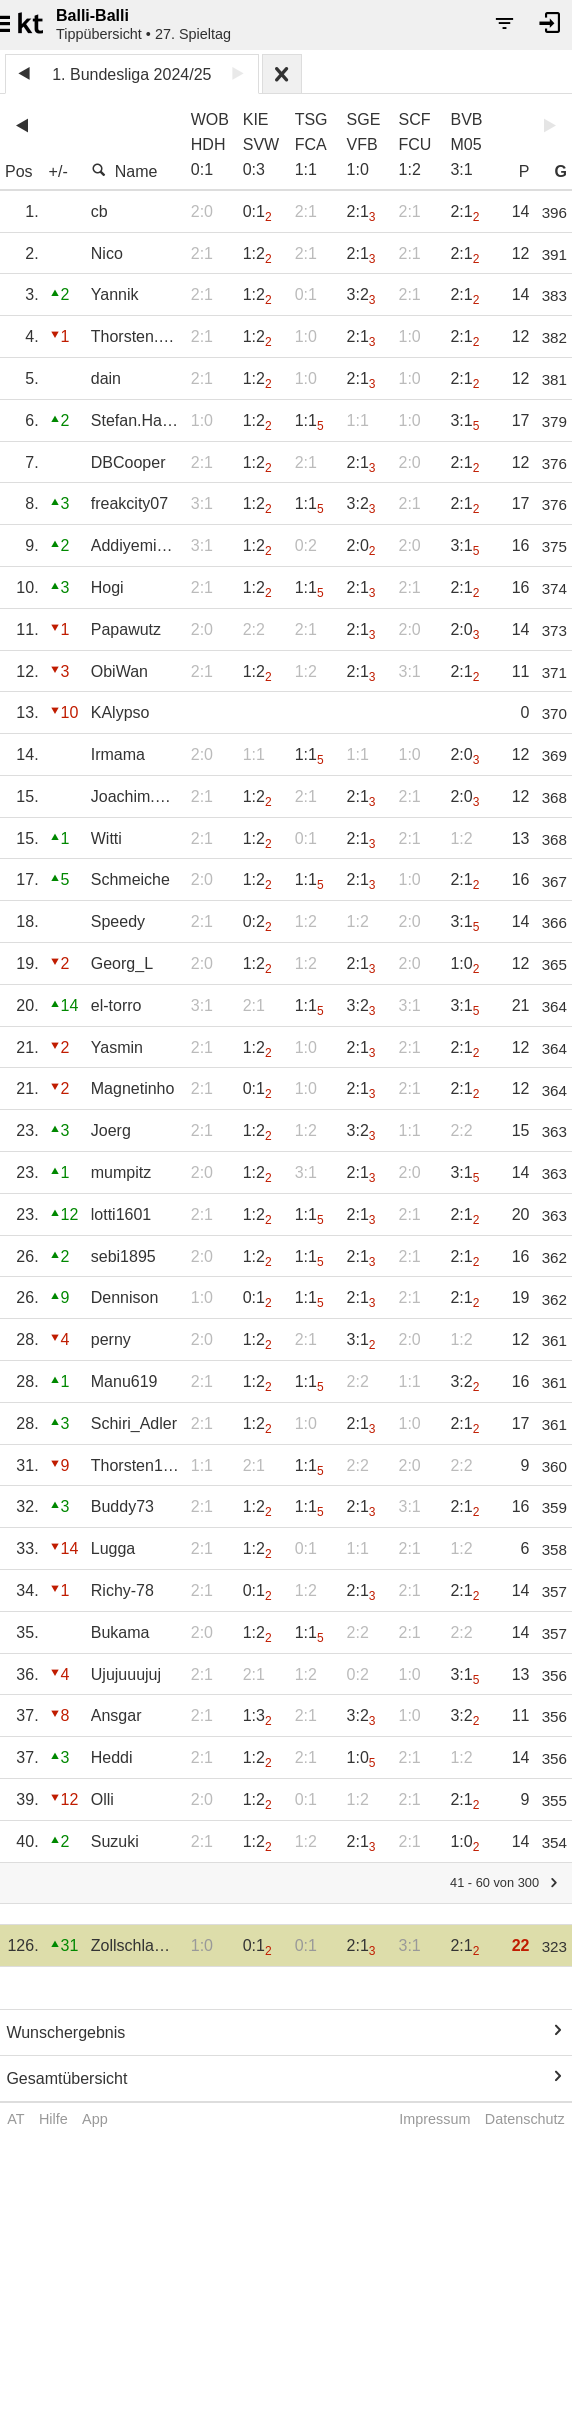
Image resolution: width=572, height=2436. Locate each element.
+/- (58, 171)
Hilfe (53, 2119)
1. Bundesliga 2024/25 (131, 74)
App (95, 2119)
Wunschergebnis (65, 2032)
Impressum (434, 2119)
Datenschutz (525, 2119)
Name (124, 171)
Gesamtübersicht (66, 2078)
